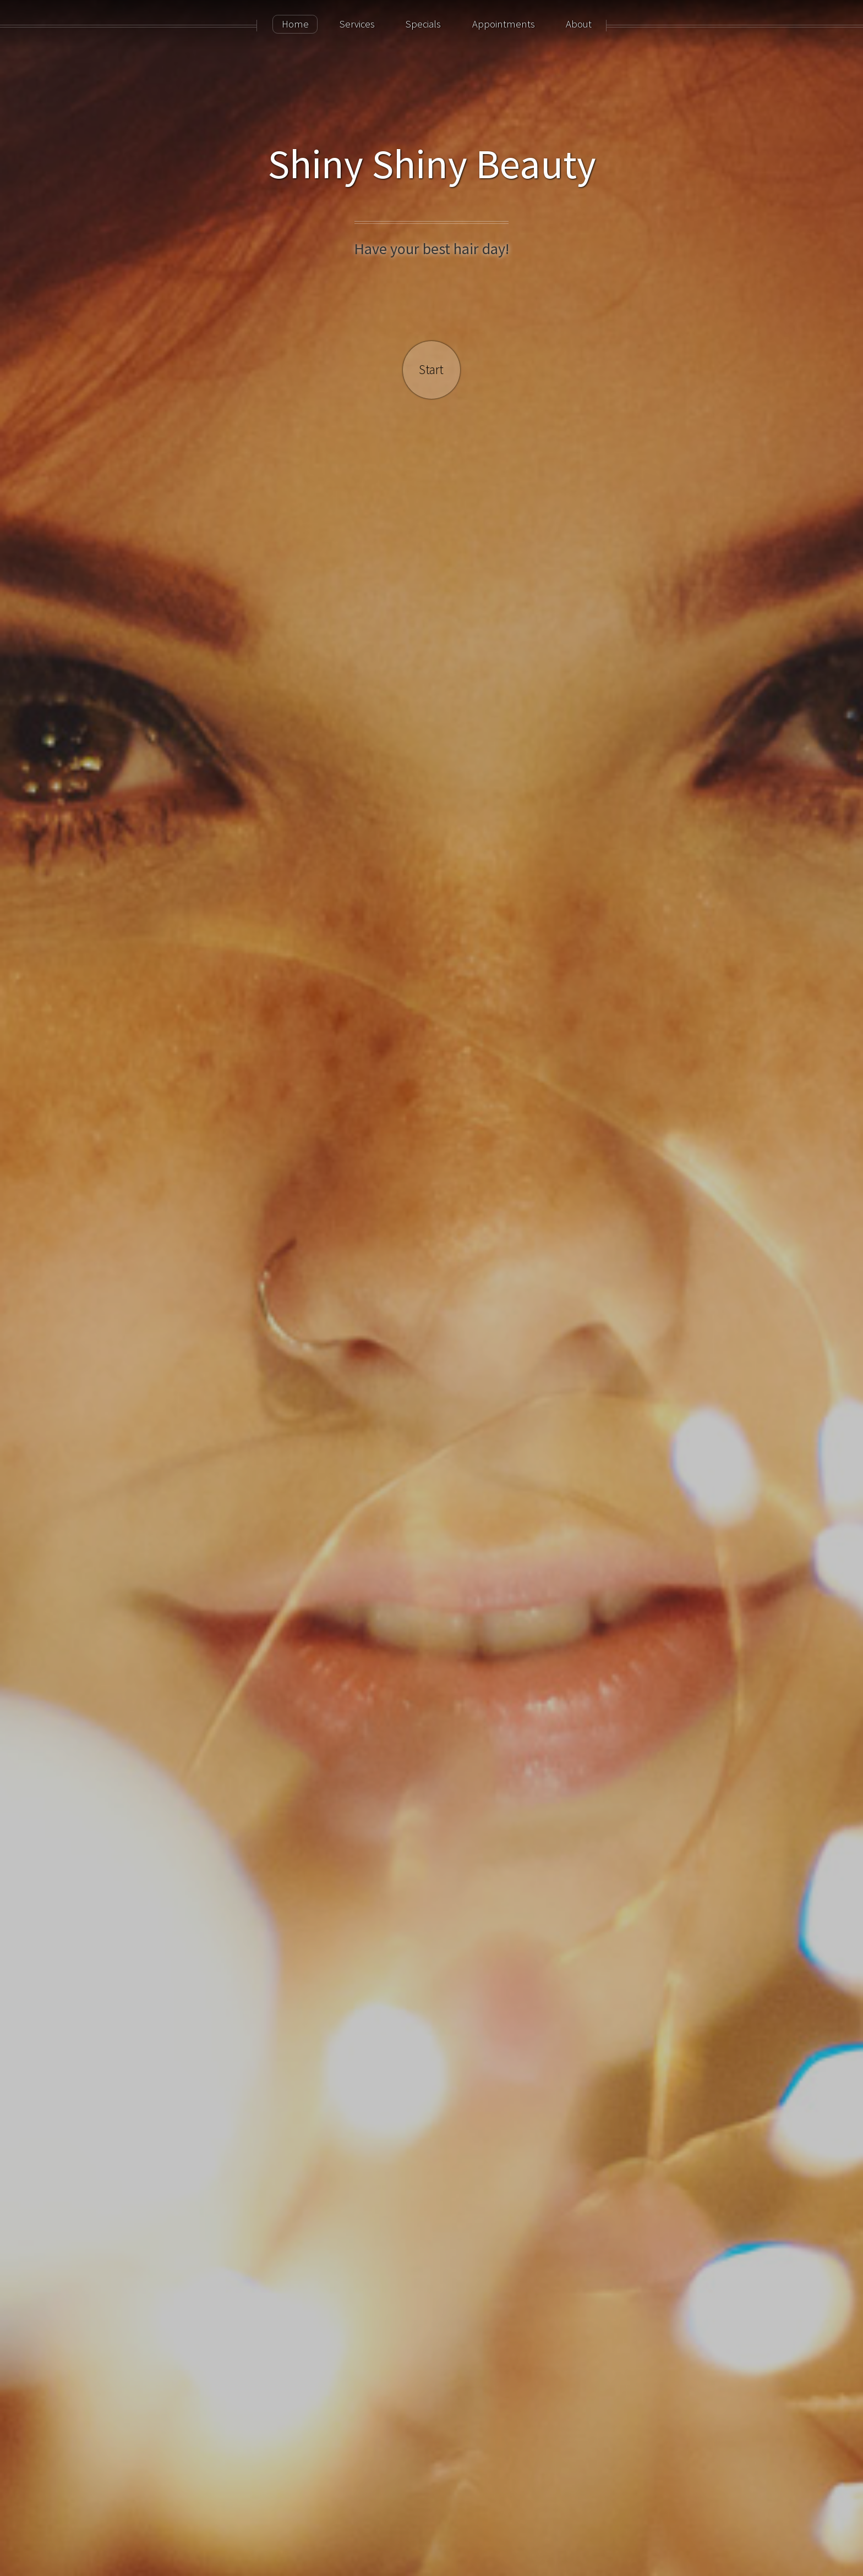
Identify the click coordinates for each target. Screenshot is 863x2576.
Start (431, 369)
